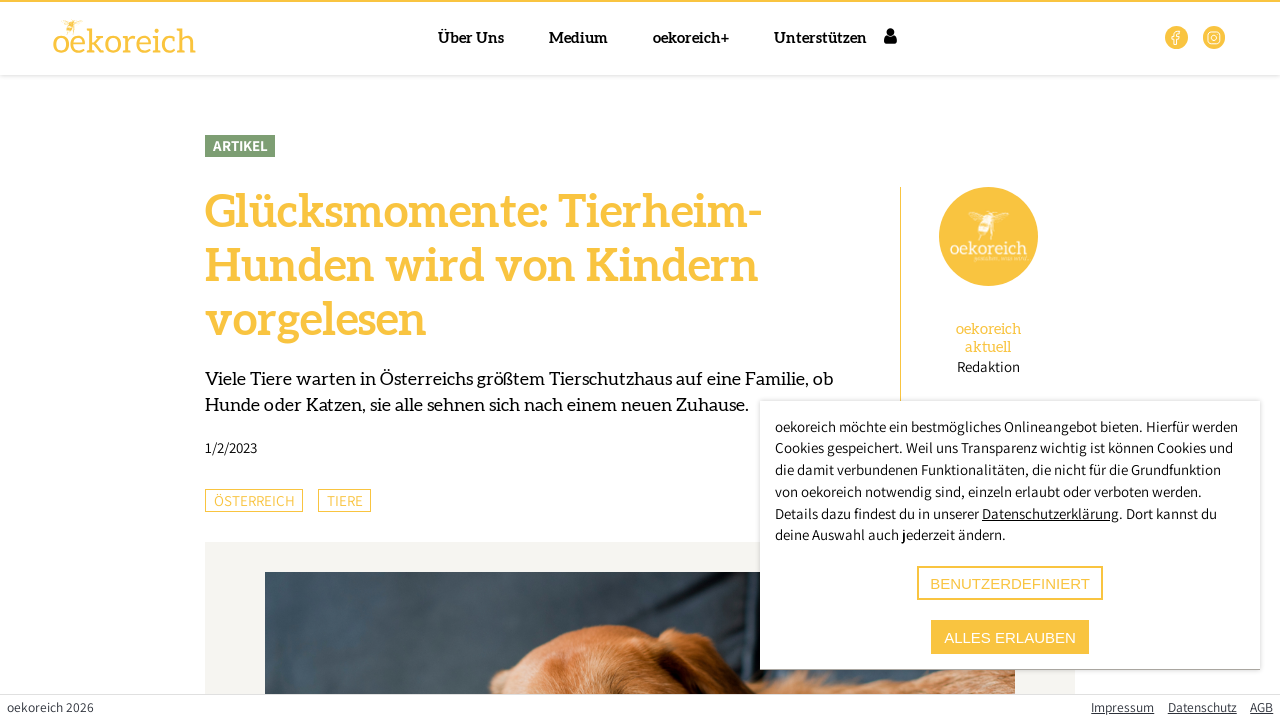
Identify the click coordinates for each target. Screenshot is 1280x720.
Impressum (1122, 707)
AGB (1261, 707)
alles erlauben (1010, 637)
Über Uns (471, 38)
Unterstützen (820, 38)
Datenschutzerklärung (1050, 513)
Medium (578, 38)
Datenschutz (1202, 707)
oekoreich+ (691, 38)
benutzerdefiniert (1010, 583)
